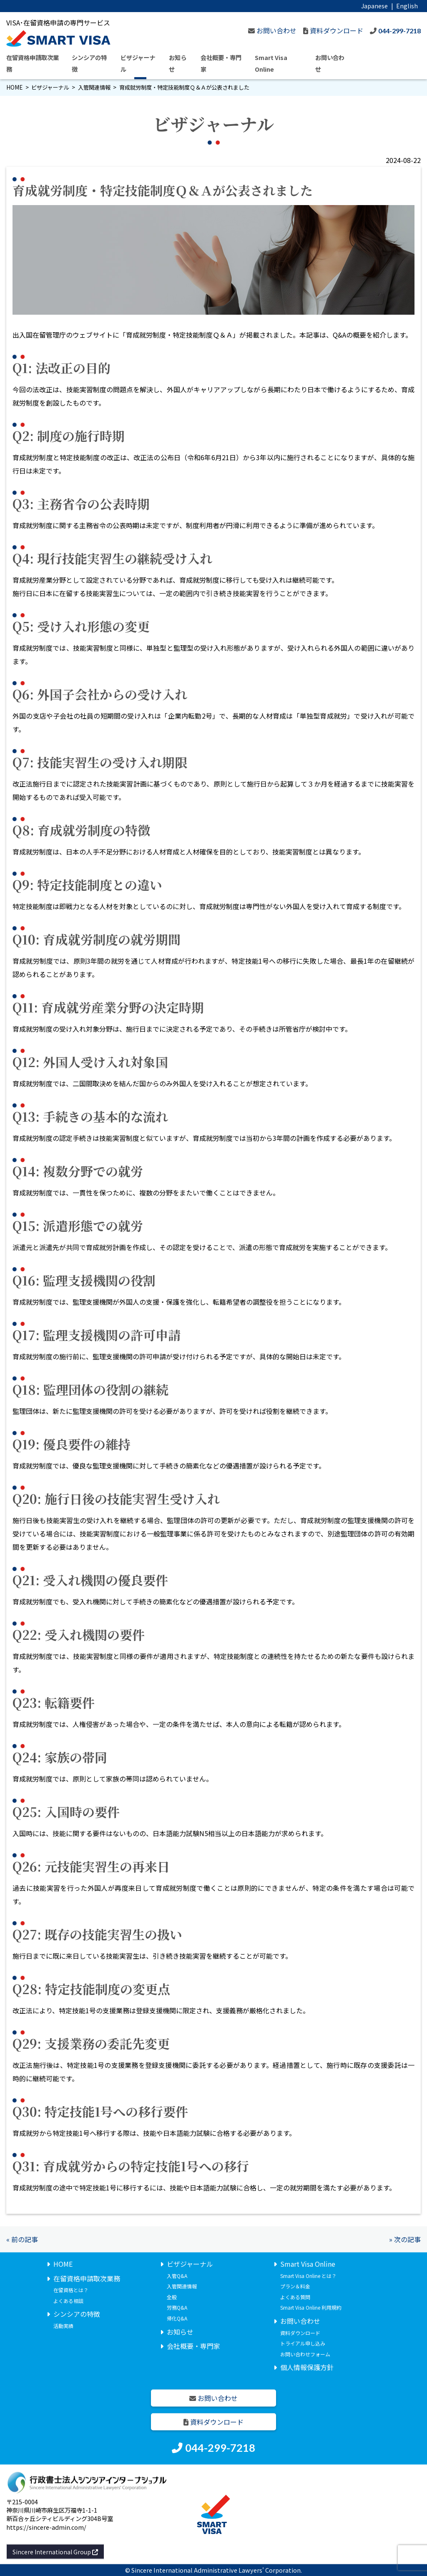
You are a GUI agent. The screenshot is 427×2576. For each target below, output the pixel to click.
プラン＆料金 (295, 2286)
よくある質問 (295, 2296)
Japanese (374, 5)
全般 (172, 2296)
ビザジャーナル (50, 87)
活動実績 (63, 2325)
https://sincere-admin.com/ (46, 2526)
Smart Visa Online (307, 2263)
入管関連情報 (94, 87)
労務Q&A (177, 2307)
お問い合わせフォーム (305, 2353)
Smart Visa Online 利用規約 (311, 2307)
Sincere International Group (55, 2551)
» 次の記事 (405, 2239)
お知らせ (180, 2331)
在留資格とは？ (70, 2289)
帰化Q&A (177, 2317)
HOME (14, 87)
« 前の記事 (22, 2239)
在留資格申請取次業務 (86, 2278)
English (407, 5)
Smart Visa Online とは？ (308, 2275)
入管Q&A (177, 2275)
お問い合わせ (300, 2320)
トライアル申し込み (302, 2343)
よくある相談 (68, 2300)
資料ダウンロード (300, 2332)
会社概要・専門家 (193, 2346)
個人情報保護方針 (307, 2367)
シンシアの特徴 (76, 2314)
